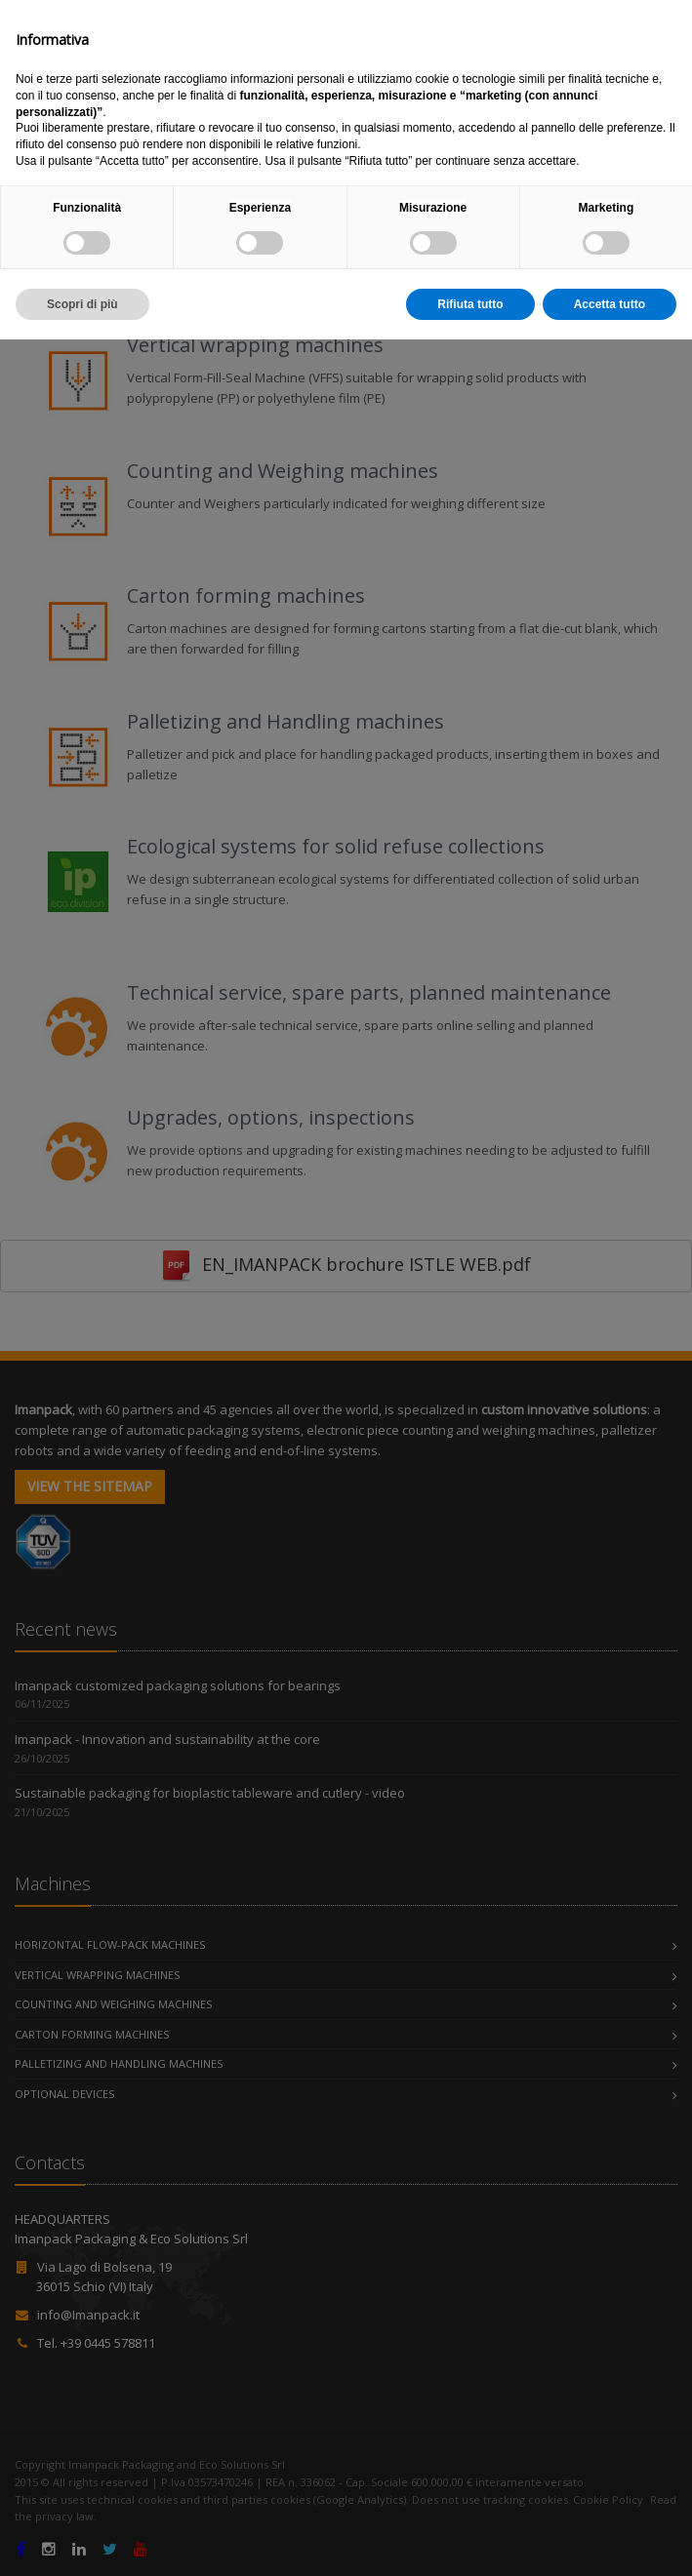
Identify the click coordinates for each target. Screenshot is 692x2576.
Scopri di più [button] (82, 2540)
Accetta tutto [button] (609, 2540)
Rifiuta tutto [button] (470, 2540)
